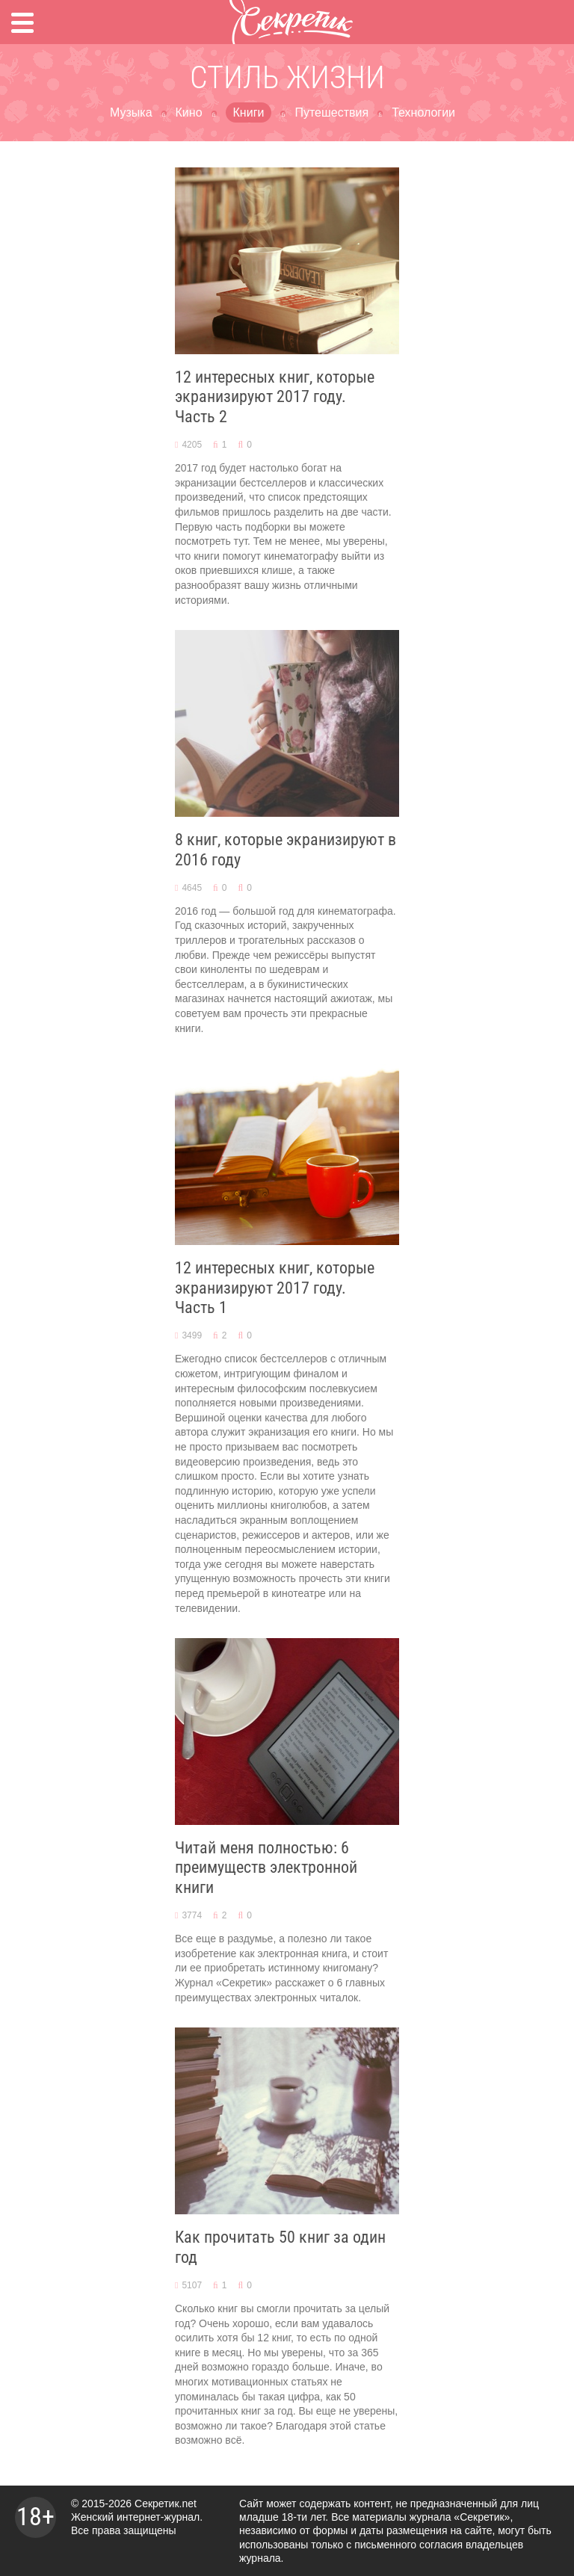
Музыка (131, 112)
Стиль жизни (287, 77)
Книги (249, 112)
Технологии (423, 112)
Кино (189, 112)
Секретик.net (166, 2503)
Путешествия (331, 112)
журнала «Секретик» (460, 2517)
